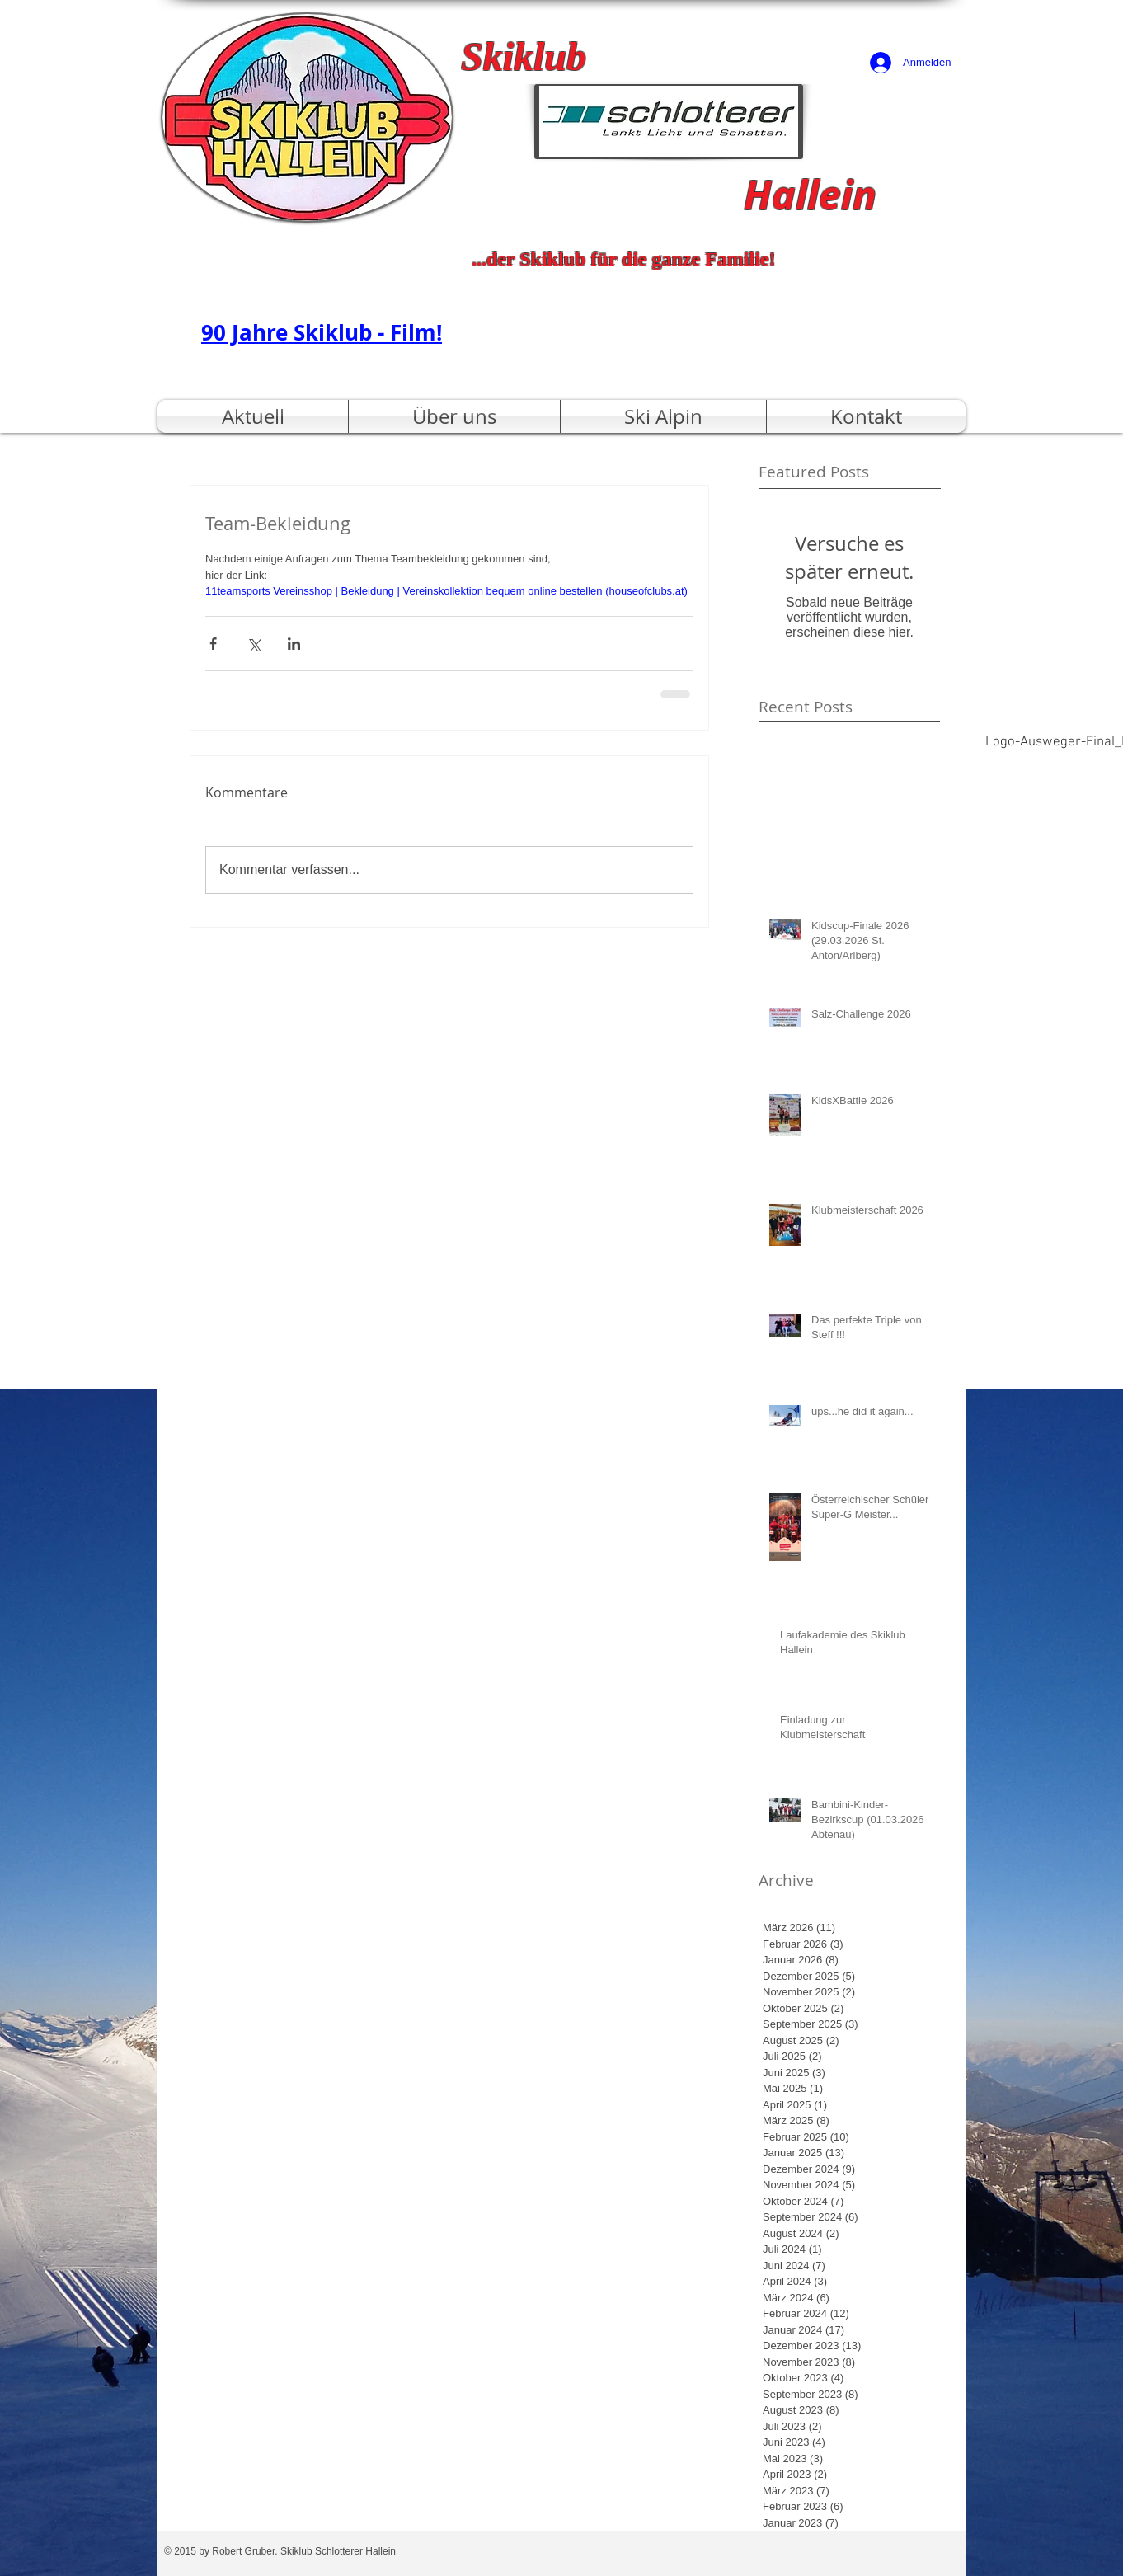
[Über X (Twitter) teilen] (253, 643)
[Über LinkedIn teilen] (294, 643)
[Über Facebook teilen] (213, 643)
